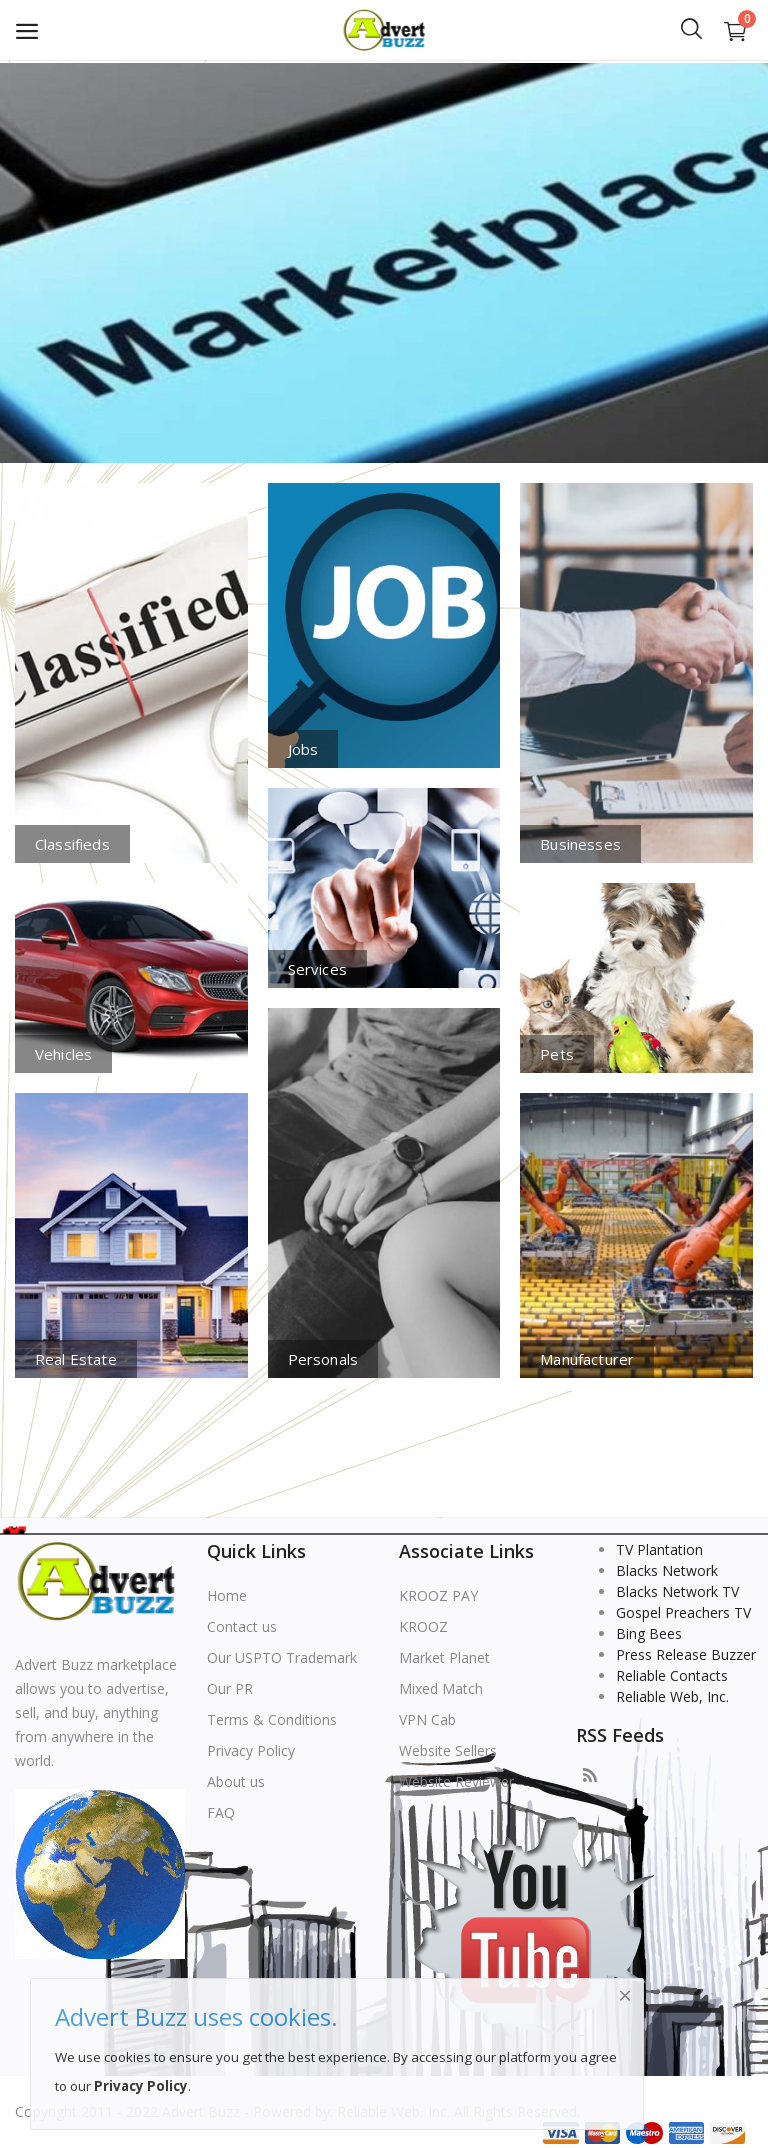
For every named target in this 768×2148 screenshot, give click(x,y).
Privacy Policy (251, 1750)
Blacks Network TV (677, 1591)
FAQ (221, 1812)
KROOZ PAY (438, 1595)
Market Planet (444, 1657)
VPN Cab (427, 1719)
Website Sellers (448, 1750)
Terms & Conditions (272, 1719)
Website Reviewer (456, 1781)
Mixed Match (441, 1688)
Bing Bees (649, 1633)
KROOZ (423, 1626)
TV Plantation (659, 1549)
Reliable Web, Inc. (672, 1696)
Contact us (242, 1626)
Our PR (230, 1688)
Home (227, 1595)
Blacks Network (667, 1570)
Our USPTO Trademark (282, 1657)
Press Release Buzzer (686, 1654)
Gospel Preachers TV (683, 1612)
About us (236, 1781)
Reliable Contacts (672, 1675)
